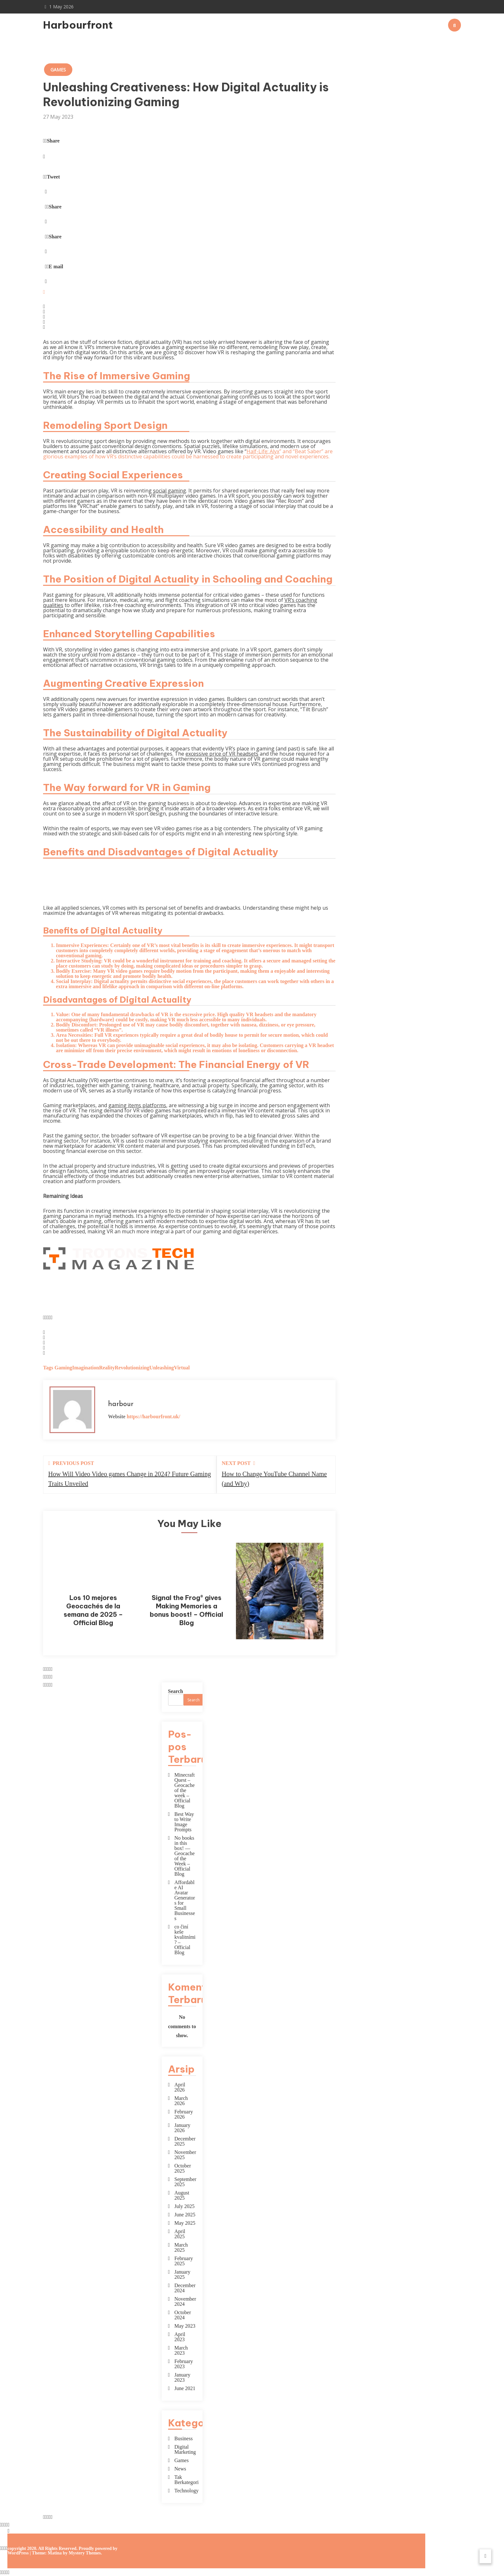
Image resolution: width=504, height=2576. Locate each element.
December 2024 (185, 2288)
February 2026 (184, 2114)
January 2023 (183, 2377)
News (180, 2468)
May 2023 (185, 2326)
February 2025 (184, 2261)
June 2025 (185, 2214)
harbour (120, 1404)
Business (184, 2438)
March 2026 (181, 2101)
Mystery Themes (85, 2553)
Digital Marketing (185, 2449)
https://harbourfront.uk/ (153, 1416)
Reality (107, 1367)
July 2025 (185, 2206)
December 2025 (185, 2141)
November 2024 (185, 2301)
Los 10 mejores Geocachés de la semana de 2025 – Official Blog (93, 1610)
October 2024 (183, 2315)
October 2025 (183, 2168)
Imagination (85, 1367)
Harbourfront (78, 24)
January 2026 (183, 2128)
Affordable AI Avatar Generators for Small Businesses (185, 1900)
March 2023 (181, 2350)
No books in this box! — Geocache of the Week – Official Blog (185, 1856)
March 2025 (181, 2247)
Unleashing (161, 1367)
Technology (185, 2490)
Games (58, 70)
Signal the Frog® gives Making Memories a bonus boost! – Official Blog (186, 1610)
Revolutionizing (132, 1367)
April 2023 (180, 2337)
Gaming (63, 1367)
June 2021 (185, 2388)
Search (175, 1691)
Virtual (182, 1367)
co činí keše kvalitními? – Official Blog (185, 1939)
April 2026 (180, 2087)
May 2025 (185, 2223)
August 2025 (182, 2195)
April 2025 (180, 2234)
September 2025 (185, 2182)
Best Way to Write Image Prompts (184, 1822)
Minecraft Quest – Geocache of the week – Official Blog (185, 1790)
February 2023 (184, 2364)
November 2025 (185, 2155)
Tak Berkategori (185, 2480)
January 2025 (183, 2274)
